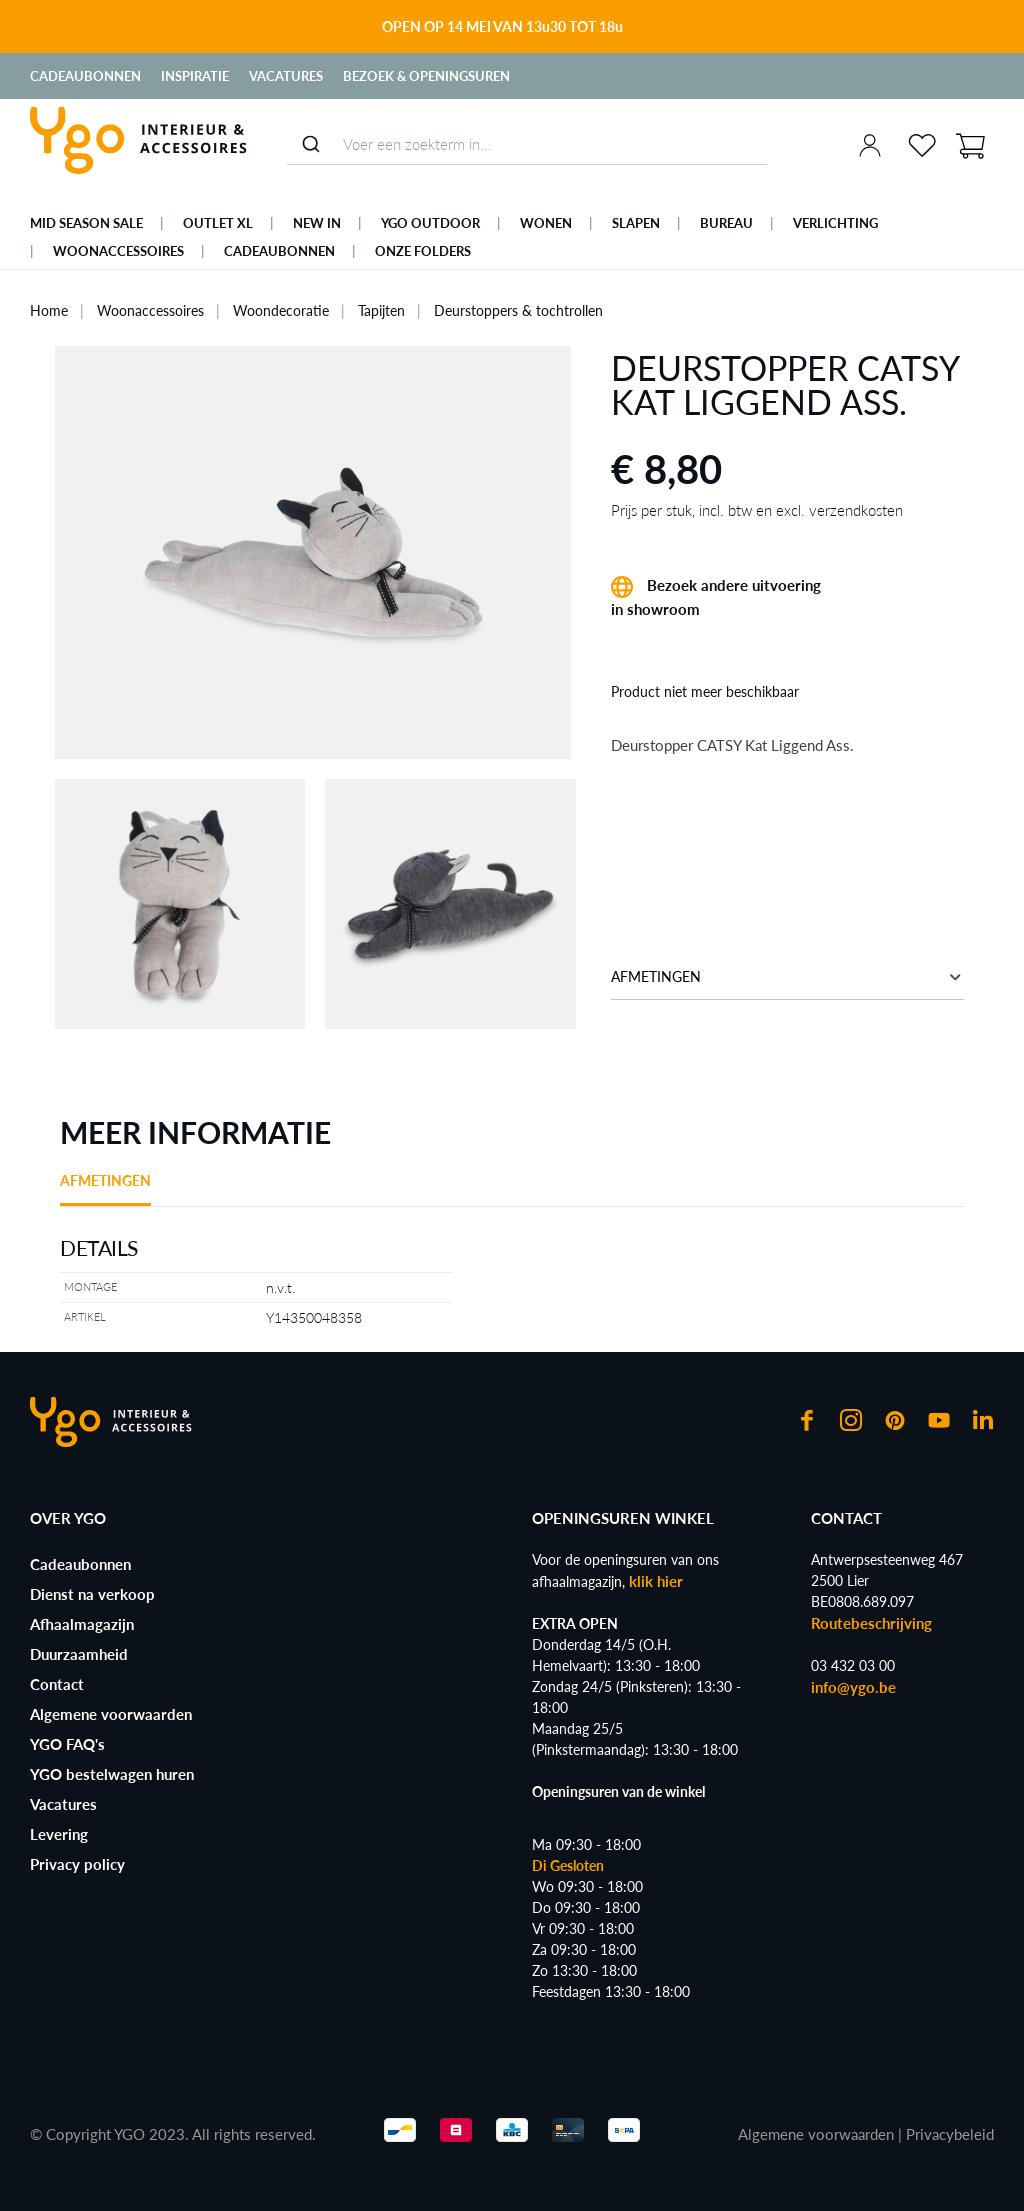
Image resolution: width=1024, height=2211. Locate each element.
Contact (57, 1684)
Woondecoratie (281, 310)
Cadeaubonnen (85, 76)
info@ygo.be (853, 1687)
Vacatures (286, 76)
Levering (59, 1834)
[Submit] (310, 144)
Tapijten (381, 310)
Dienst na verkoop (92, 1594)
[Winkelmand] (970, 144)
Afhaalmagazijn (82, 1624)
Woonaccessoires (150, 310)
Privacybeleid (950, 2134)
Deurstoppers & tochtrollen (518, 310)
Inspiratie (195, 76)
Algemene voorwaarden (111, 1714)
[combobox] (527, 144)
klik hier (656, 1581)
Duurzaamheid (79, 1654)
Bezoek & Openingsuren (426, 76)
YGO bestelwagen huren (112, 1774)
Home (49, 310)
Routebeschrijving (871, 1623)
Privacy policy (77, 1864)
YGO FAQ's (67, 1744)
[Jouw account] (870, 145)
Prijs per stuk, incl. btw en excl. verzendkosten (757, 510)
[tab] (105, 1188)
